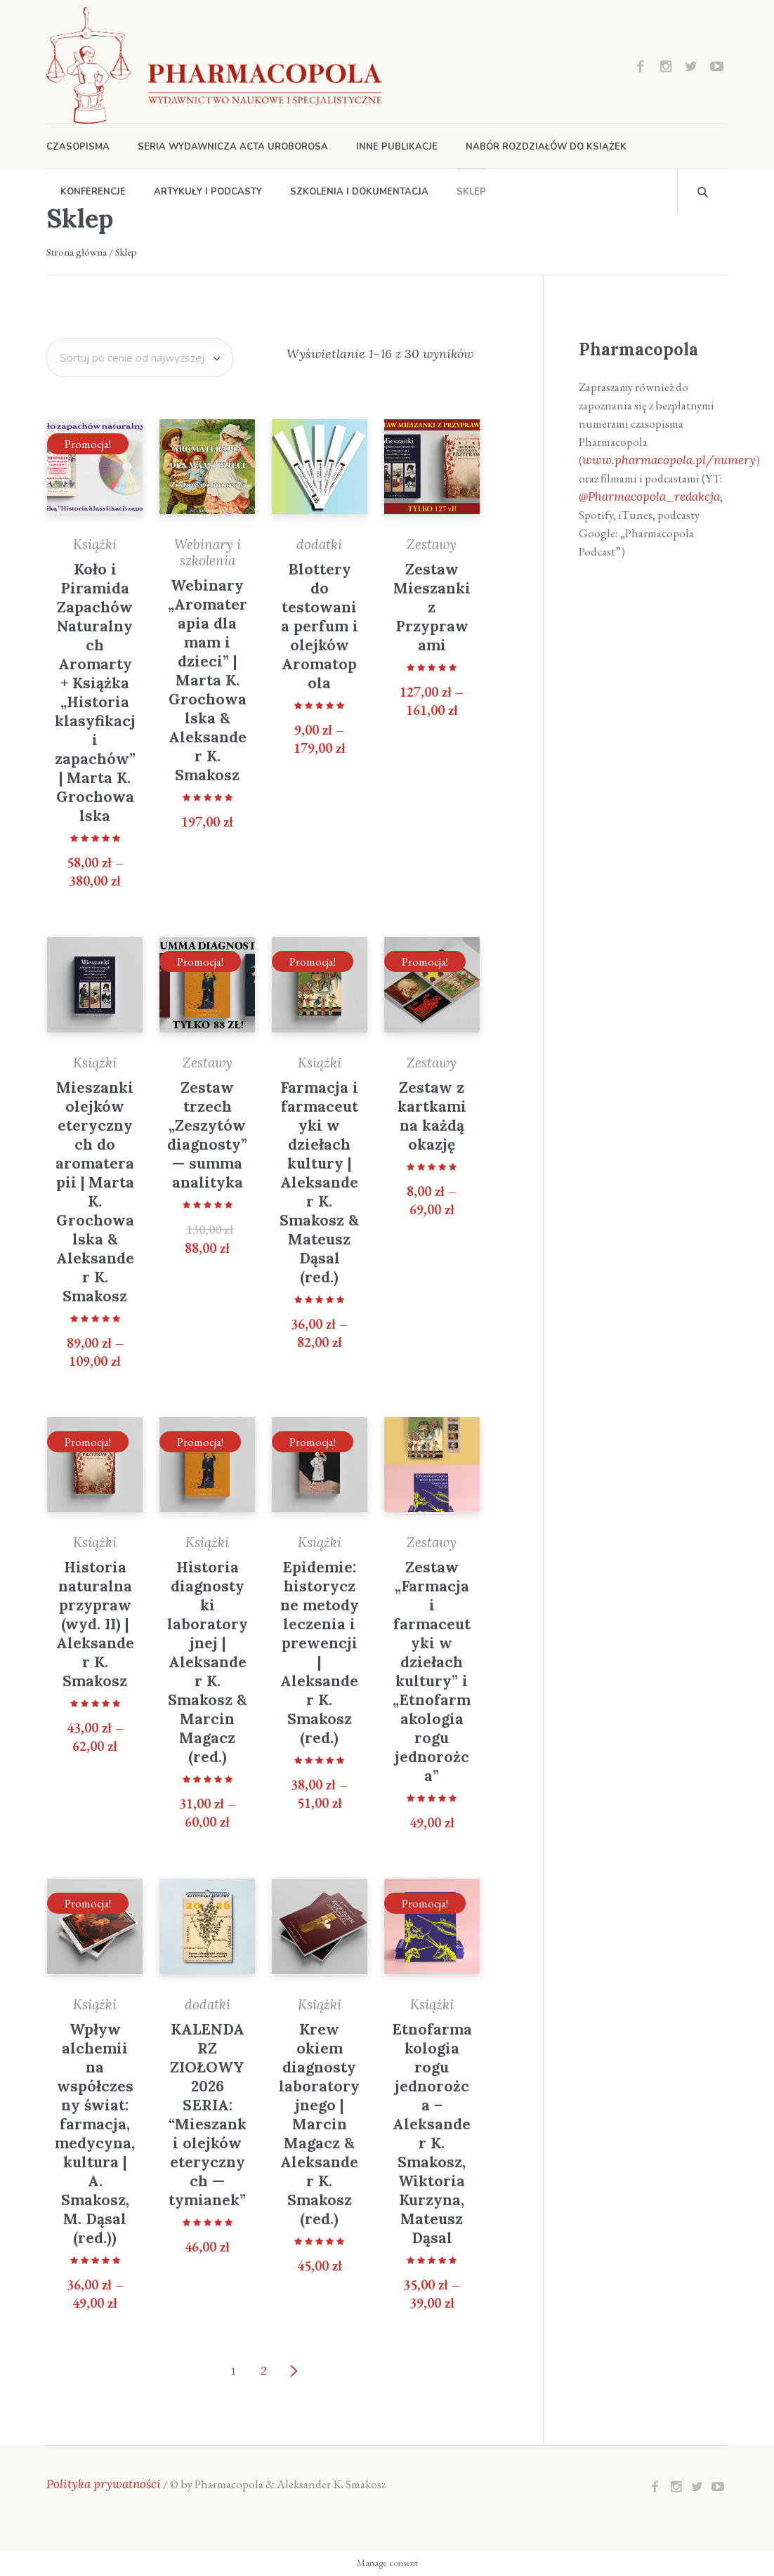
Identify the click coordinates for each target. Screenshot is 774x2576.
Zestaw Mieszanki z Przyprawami (432, 607)
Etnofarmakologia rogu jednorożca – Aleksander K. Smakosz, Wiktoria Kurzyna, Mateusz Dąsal (432, 2133)
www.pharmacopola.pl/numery (669, 460)
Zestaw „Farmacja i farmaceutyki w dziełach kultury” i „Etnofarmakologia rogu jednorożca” (432, 1671)
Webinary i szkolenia (207, 552)
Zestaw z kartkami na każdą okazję (432, 1116)
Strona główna (76, 251)
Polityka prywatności (103, 2484)
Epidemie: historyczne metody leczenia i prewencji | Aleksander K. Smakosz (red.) (319, 1652)
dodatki (319, 544)
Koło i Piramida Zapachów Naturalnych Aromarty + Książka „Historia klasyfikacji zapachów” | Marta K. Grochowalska (95, 692)
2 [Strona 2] (264, 2371)
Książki (95, 544)
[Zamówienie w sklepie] (139, 358)
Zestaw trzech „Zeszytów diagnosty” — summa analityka (207, 1135)
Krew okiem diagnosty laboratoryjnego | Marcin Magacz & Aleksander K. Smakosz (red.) (319, 2124)
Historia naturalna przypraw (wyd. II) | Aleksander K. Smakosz (95, 1624)
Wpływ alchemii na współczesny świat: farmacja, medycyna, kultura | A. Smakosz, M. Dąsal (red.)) (95, 2133)
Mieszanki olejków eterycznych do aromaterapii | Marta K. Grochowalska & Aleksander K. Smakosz (94, 1192)
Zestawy (432, 544)
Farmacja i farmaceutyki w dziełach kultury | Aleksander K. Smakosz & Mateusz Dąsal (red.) (319, 1182)
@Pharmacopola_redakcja (649, 496)
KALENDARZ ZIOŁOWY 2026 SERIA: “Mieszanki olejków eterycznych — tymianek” (208, 2114)
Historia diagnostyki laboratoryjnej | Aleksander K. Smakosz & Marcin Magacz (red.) (207, 1662)
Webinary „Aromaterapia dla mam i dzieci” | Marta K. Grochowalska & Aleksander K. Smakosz (207, 680)
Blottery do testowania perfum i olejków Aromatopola (319, 626)
